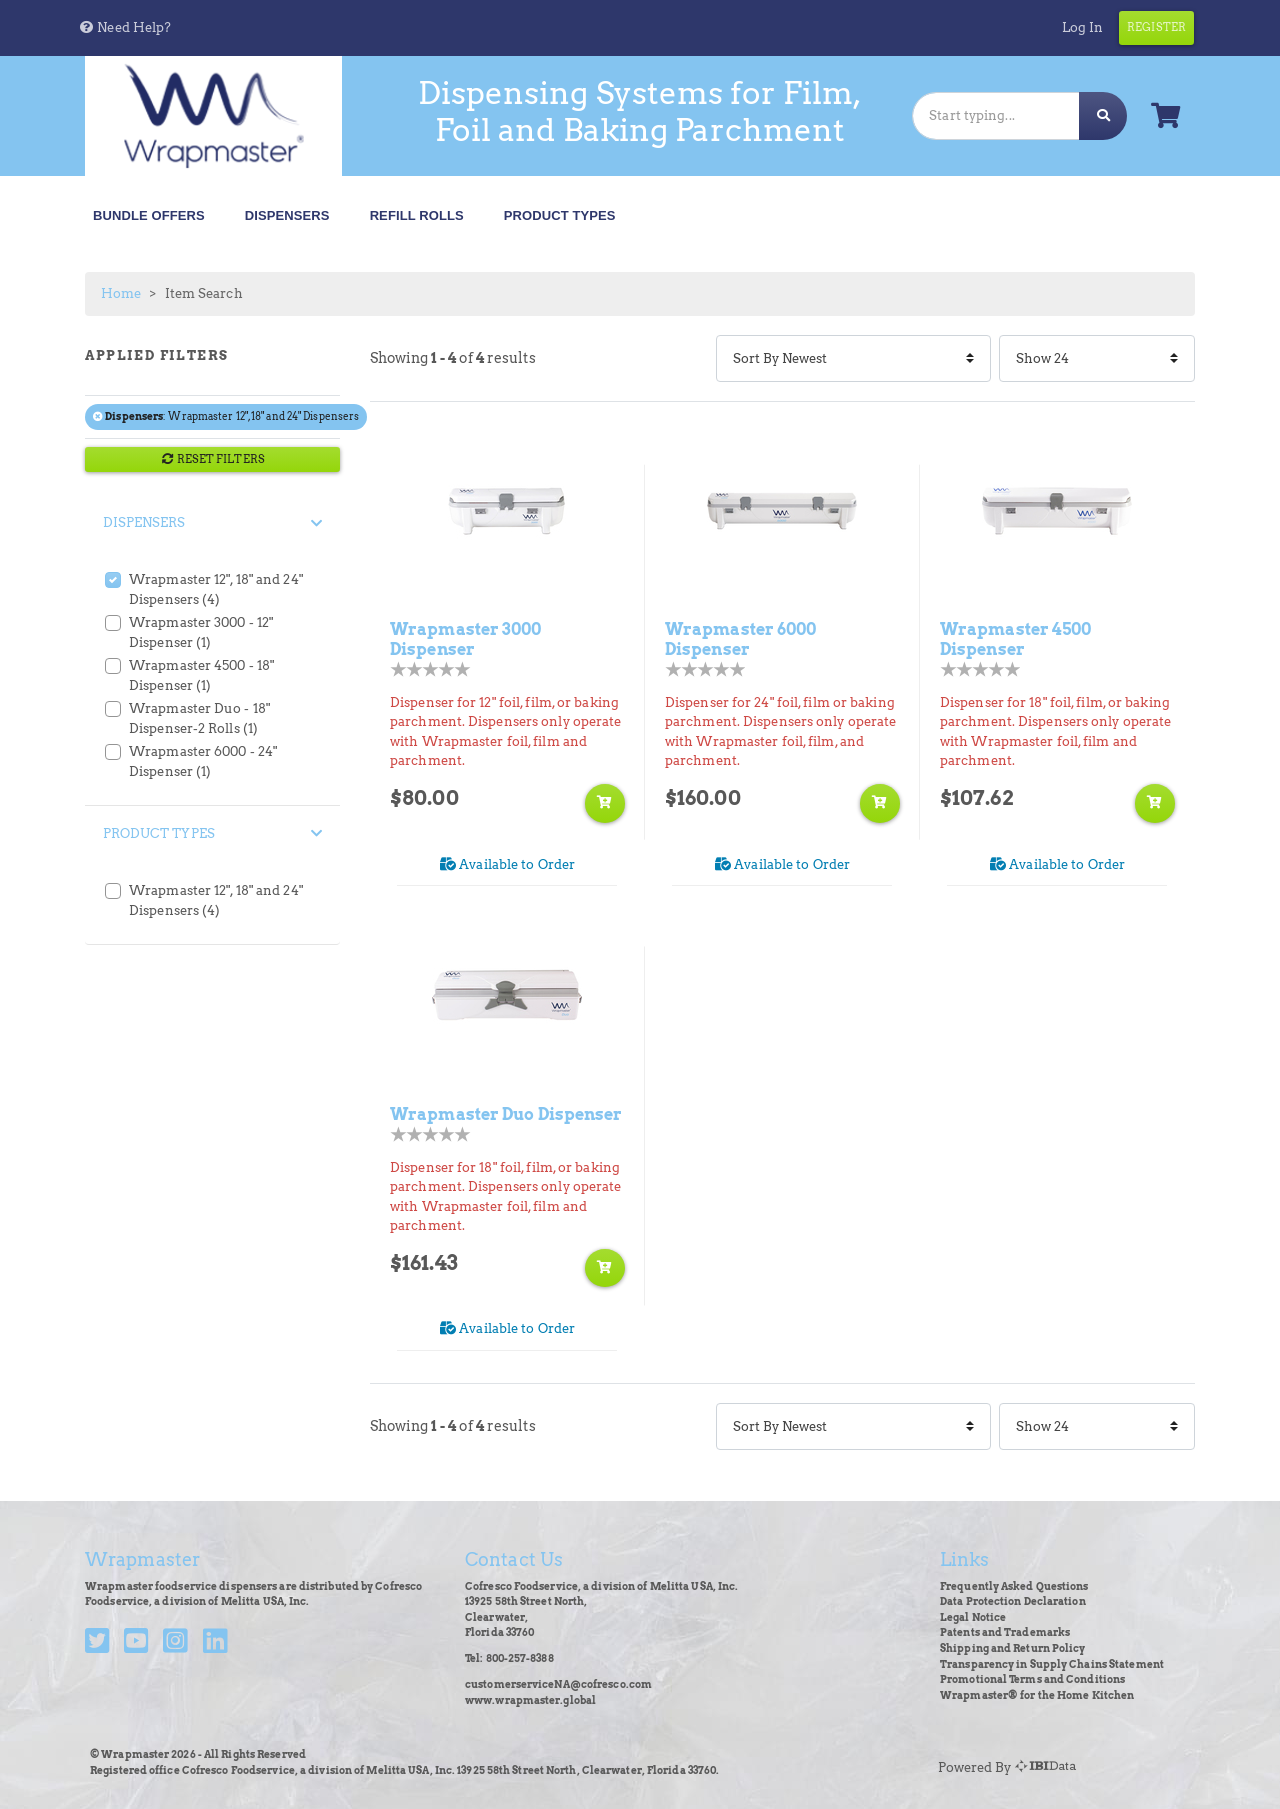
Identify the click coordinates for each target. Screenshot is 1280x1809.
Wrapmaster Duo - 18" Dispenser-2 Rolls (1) (199, 718)
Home (121, 293)
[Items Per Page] (1097, 358)
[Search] (996, 115)
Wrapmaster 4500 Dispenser (1016, 639)
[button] (124, 28)
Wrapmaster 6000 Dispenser (741, 639)
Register (1156, 27)
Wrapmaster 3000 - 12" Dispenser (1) (201, 632)
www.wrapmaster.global (530, 1700)
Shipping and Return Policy (1013, 1648)
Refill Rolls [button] (417, 215)
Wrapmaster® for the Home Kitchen (1037, 1695)
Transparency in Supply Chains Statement (1052, 1664)
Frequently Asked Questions (1014, 1586)
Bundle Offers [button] (149, 215)
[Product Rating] (430, 670)
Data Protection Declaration (1013, 1601)
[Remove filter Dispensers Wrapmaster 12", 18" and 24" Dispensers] (99, 416)
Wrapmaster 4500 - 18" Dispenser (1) (201, 675)
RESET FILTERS (212, 459)
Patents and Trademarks (1005, 1632)
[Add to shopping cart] (605, 803)
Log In (1083, 27)
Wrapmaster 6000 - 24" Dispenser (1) (203, 761)
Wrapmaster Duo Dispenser (506, 1114)
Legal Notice (973, 1617)
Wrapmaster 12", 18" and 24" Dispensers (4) (216, 589)
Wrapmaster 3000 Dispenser (466, 639)
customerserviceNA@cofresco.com (558, 1684)
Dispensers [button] (287, 215)
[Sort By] (853, 358)
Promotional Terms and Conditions (1032, 1679)
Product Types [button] (560, 215)
